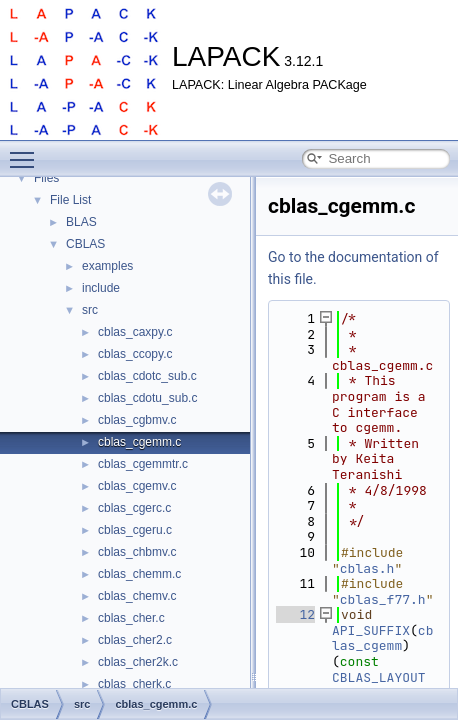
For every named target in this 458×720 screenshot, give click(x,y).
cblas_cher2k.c (138, 662)
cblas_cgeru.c (135, 530)
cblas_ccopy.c (135, 354)
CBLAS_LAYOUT (379, 677)
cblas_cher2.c (135, 640)
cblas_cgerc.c (134, 508)
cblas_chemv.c (137, 596)
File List (70, 200)
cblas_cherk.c (134, 684)
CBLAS (85, 244)
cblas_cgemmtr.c (143, 464)
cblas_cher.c (131, 618)
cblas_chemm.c (139, 574)
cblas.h (367, 568)
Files (46, 178)
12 (295, 614)
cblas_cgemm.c (139, 442)
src (90, 310)
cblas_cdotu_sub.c (147, 398)
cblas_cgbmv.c (137, 420)
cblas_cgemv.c (137, 486)
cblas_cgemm (382, 638)
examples (107, 266)
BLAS (81, 222)
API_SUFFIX (371, 630)
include (101, 288)
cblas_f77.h (383, 599)
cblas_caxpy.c (135, 332)
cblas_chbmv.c (137, 552)
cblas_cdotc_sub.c (147, 376)
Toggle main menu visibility (27, 151)
